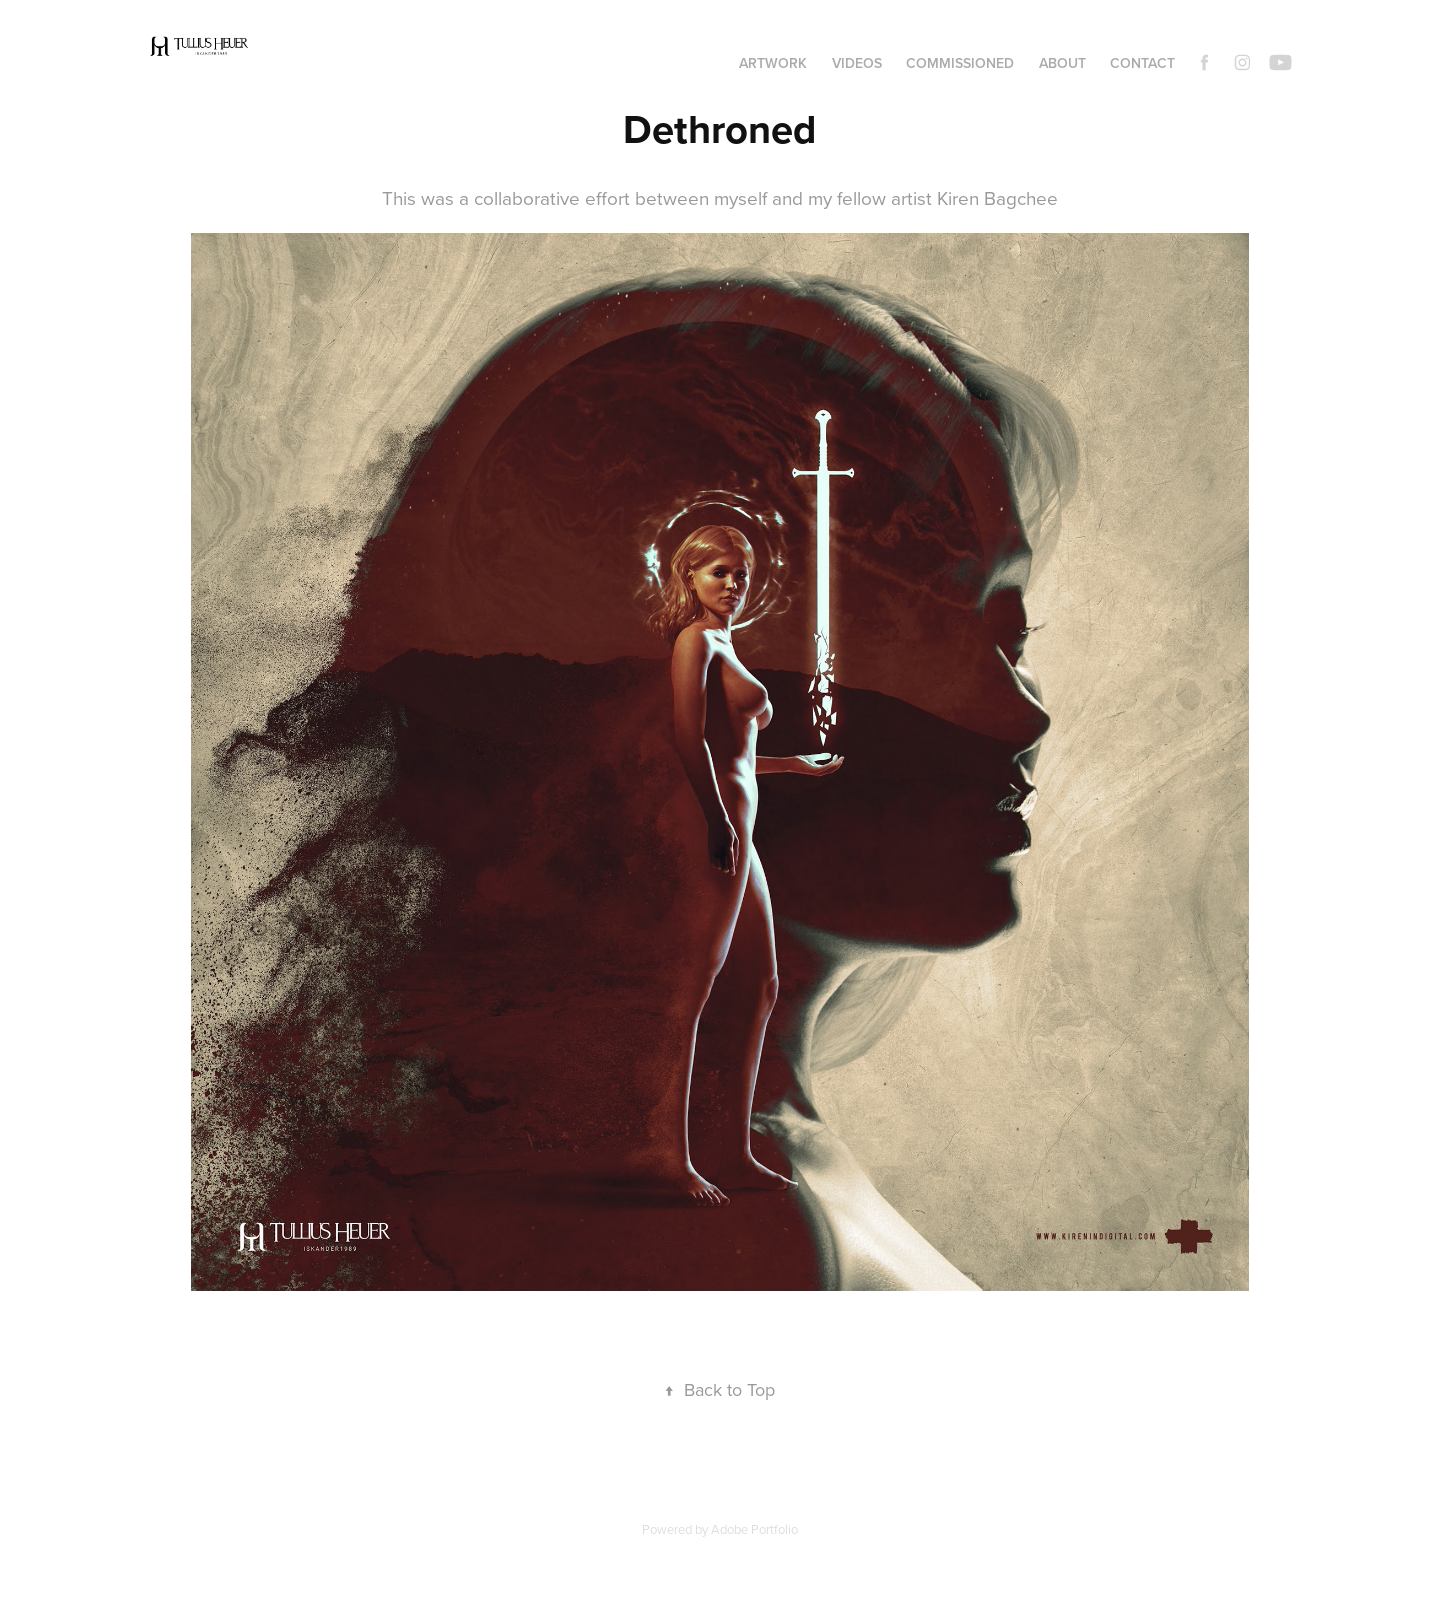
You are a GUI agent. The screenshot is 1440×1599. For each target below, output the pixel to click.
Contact (1142, 63)
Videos (857, 63)
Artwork (773, 63)
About (1062, 63)
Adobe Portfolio (754, 1529)
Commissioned (960, 63)
